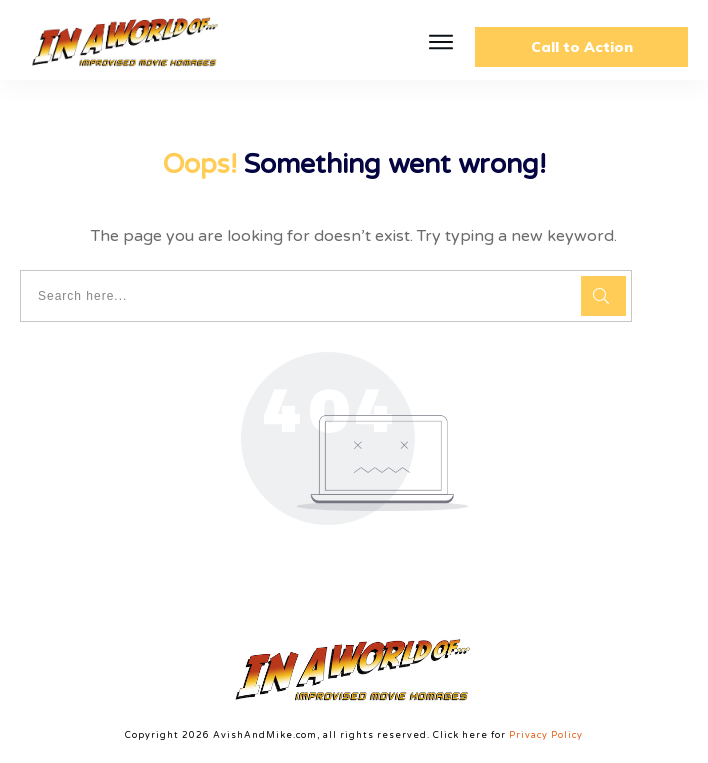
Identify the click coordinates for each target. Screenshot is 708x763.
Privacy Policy (546, 735)
